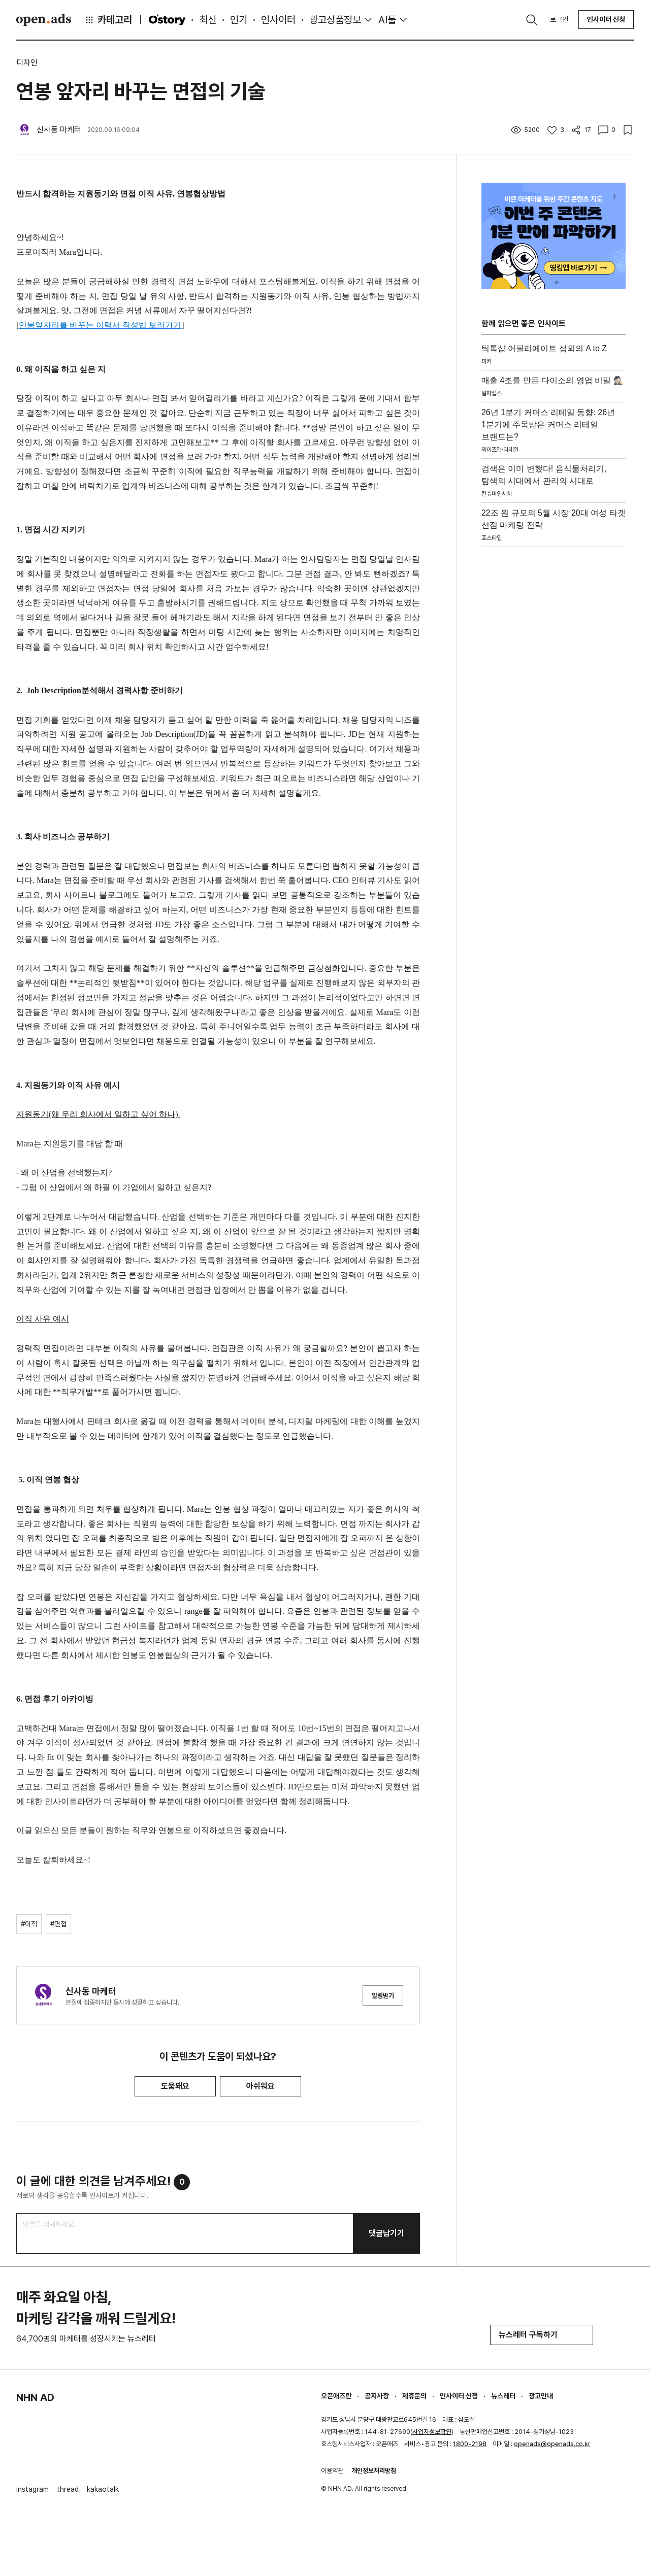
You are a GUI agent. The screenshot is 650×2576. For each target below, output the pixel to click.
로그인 (559, 19)
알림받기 (383, 1995)
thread (68, 2489)
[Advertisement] (553, 703)
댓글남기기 (386, 2233)
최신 (207, 20)
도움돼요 (175, 2086)
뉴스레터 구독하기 (541, 2335)
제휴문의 (414, 2396)
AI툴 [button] (387, 20)
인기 (238, 20)
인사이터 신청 (606, 19)
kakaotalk (103, 2489)
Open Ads (43, 20)
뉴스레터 (503, 2396)
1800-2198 (469, 2444)
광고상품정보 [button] (335, 20)
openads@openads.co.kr (552, 2444)
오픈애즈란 (336, 2396)
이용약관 (332, 2471)
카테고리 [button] (108, 20)
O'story (167, 20)
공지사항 (377, 2396)
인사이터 (278, 20)
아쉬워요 (260, 2086)
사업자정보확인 (431, 2431)
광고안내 (541, 2396)
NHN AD (35, 2397)
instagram (32, 2489)
